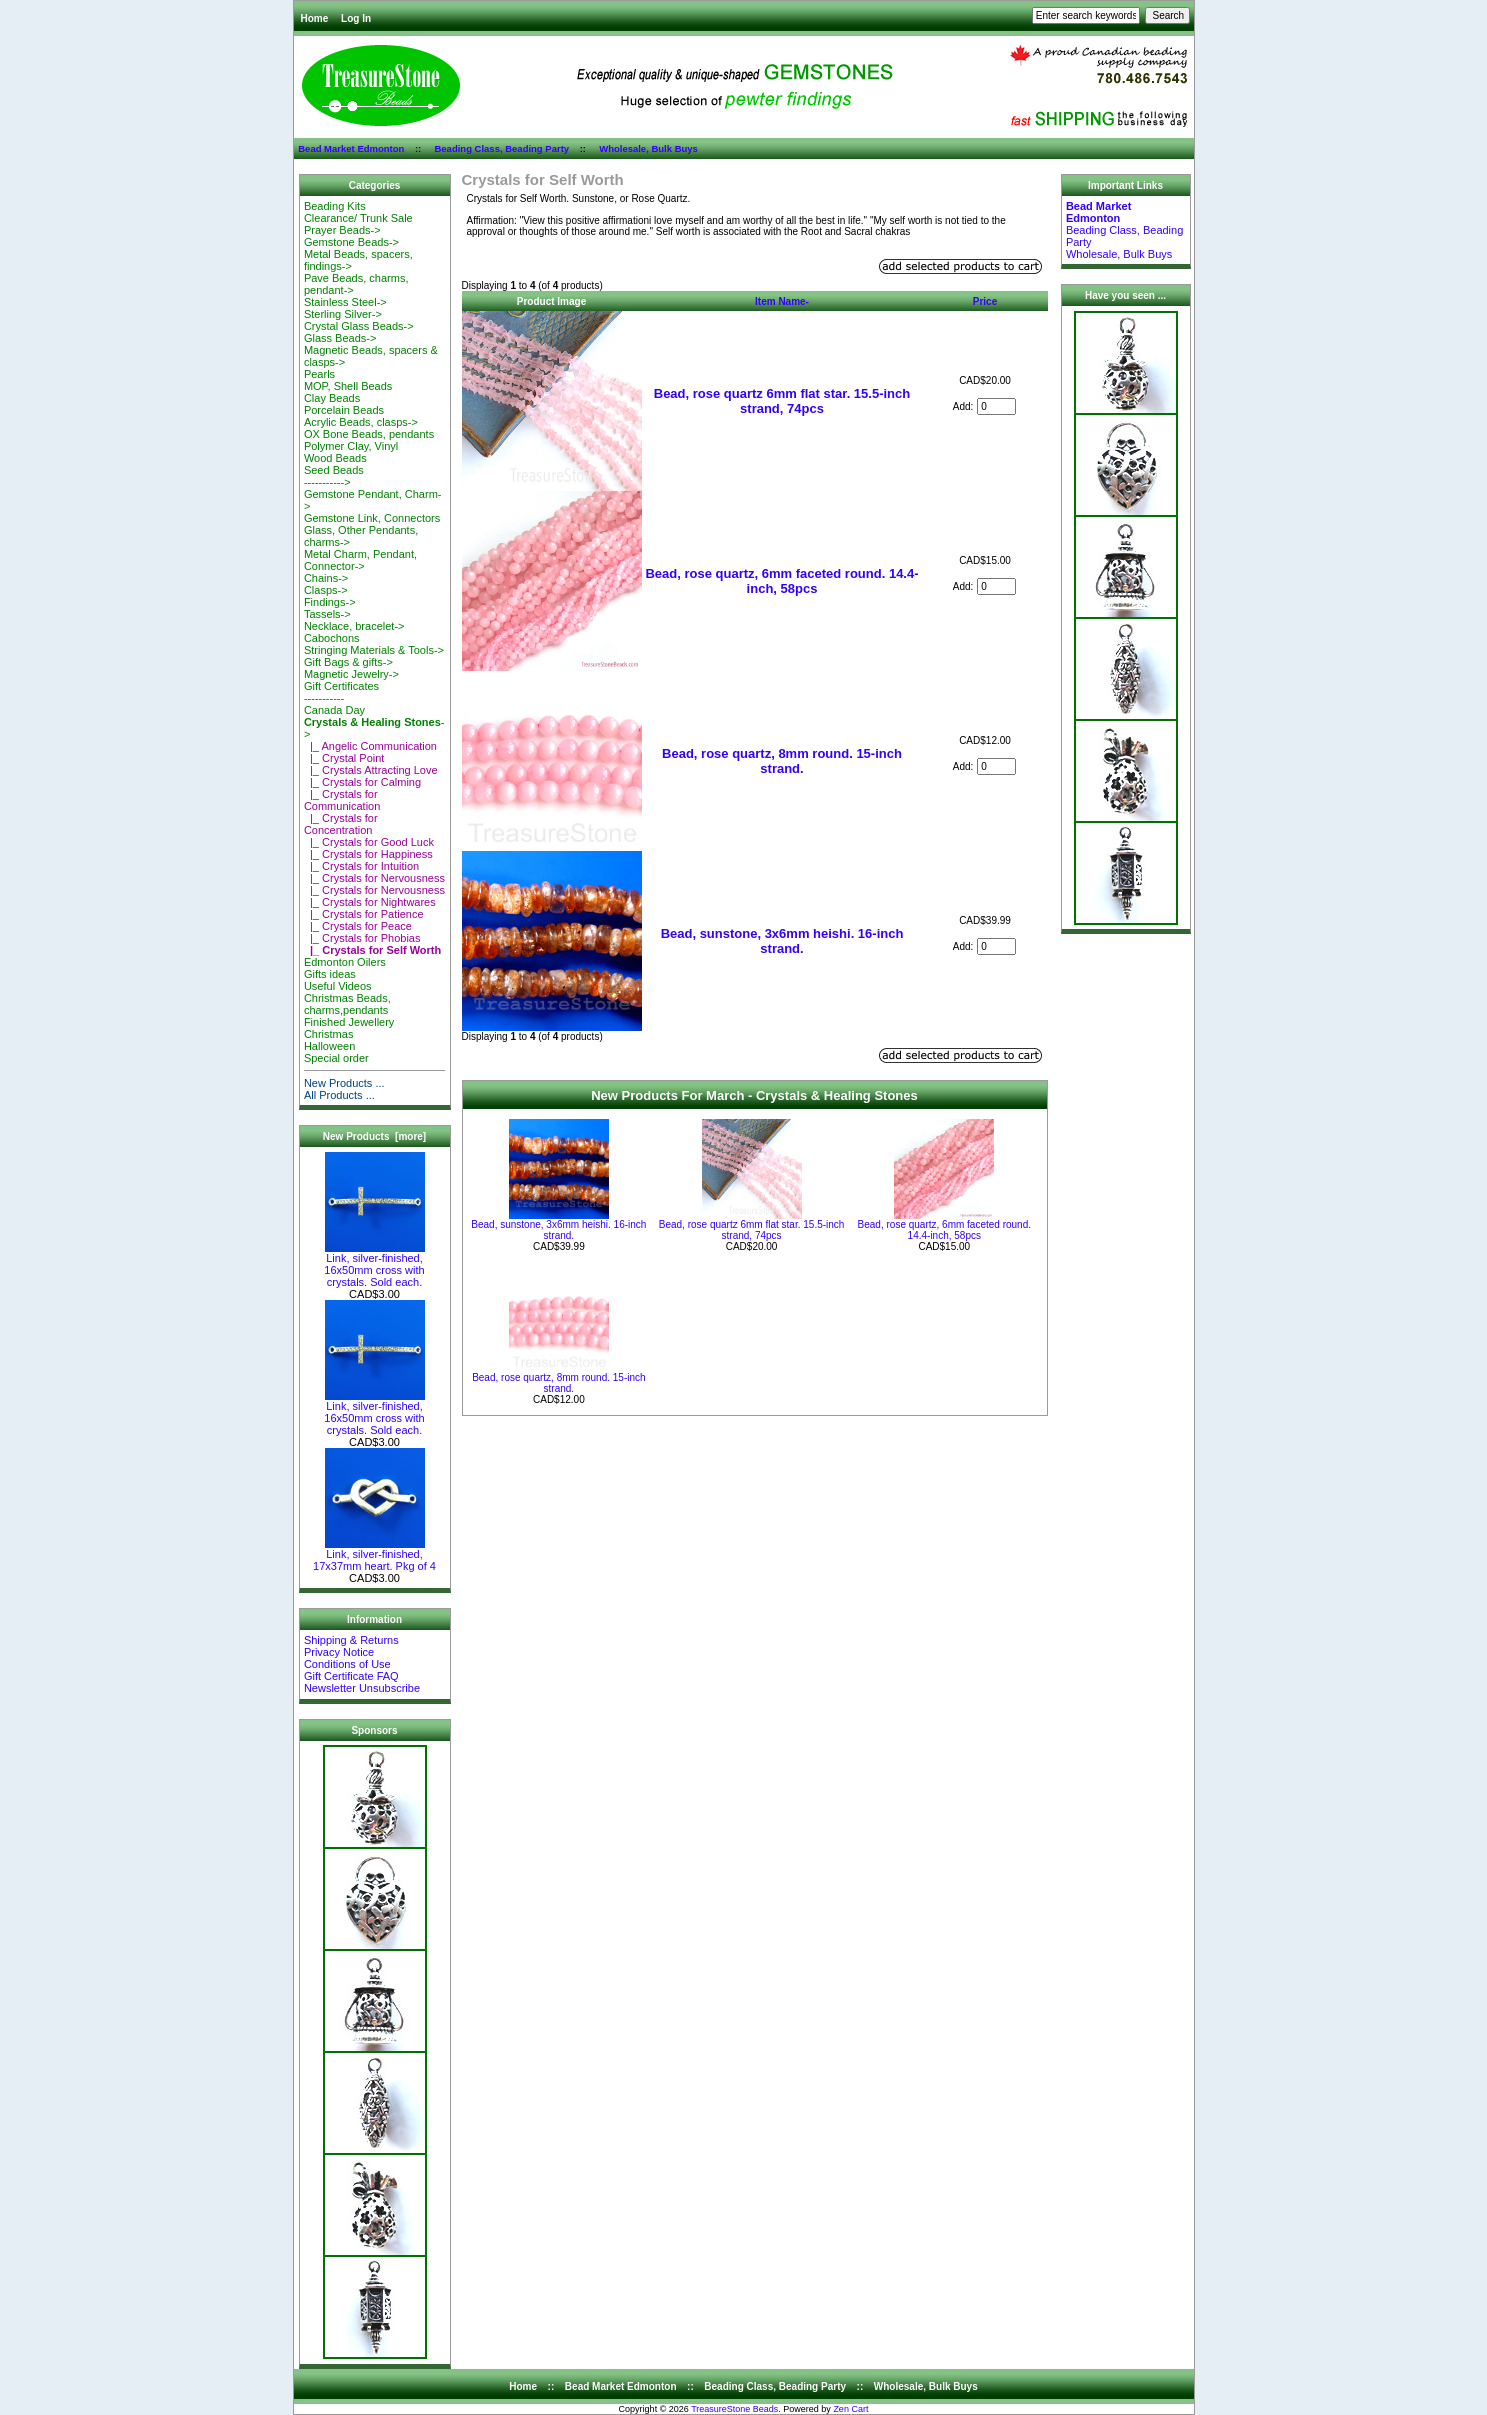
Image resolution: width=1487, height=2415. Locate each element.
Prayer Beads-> (342, 230)
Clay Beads (332, 398)
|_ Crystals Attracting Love (371, 770)
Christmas (329, 1034)
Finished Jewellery (349, 1022)
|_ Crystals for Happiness (368, 854)
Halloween (329, 1046)
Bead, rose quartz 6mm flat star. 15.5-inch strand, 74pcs (782, 401)
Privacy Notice (339, 1652)
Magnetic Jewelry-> (351, 674)
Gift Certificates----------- (341, 692)
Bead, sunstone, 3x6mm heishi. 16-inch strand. (782, 941)
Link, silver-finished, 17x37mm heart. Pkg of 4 (374, 1555)
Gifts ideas (330, 974)
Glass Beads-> (340, 338)
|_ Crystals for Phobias (362, 938)
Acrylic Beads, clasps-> (361, 422)
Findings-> (330, 602)
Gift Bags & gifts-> (348, 662)
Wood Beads (335, 458)
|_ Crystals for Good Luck (369, 842)
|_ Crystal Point (344, 758)
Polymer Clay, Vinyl (351, 446)
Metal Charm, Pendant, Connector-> (360, 560)
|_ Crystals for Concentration (341, 824)
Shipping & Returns (351, 1640)
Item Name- (782, 301)
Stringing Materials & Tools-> (374, 650)
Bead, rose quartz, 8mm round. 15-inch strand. (782, 761)
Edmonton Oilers (345, 962)
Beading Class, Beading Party (501, 148)
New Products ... (344, 1083)
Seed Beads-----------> (334, 476)
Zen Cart (850, 2409)
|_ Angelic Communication (370, 746)
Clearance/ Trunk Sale (358, 218)
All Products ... (339, 1095)
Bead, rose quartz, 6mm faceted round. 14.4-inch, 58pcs (781, 581)
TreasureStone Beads (734, 2409)
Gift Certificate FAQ (351, 1676)
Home (315, 18)
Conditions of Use (347, 1664)
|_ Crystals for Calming (362, 782)
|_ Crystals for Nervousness (374, 878)
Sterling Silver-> (343, 314)
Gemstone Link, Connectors (372, 518)
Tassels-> (327, 614)
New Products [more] (374, 1136)
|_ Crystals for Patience (364, 914)
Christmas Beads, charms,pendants (347, 1004)
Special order (336, 1058)
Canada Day (334, 710)
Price (985, 301)
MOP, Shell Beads (348, 386)
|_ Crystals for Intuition (361, 866)
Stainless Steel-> (345, 302)
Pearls (319, 374)
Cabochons (332, 638)
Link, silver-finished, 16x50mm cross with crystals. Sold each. (374, 1265)
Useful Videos (338, 986)
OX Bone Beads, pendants (369, 434)
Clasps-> (326, 590)
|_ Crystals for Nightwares (370, 902)
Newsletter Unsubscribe (362, 1688)
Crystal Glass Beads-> (359, 326)
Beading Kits (335, 206)
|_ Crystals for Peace (358, 926)
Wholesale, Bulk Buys (648, 148)
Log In (356, 18)
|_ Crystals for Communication (342, 800)
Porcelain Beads (344, 410)
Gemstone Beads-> (351, 242)
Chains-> (326, 578)
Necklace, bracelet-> (354, 626)
